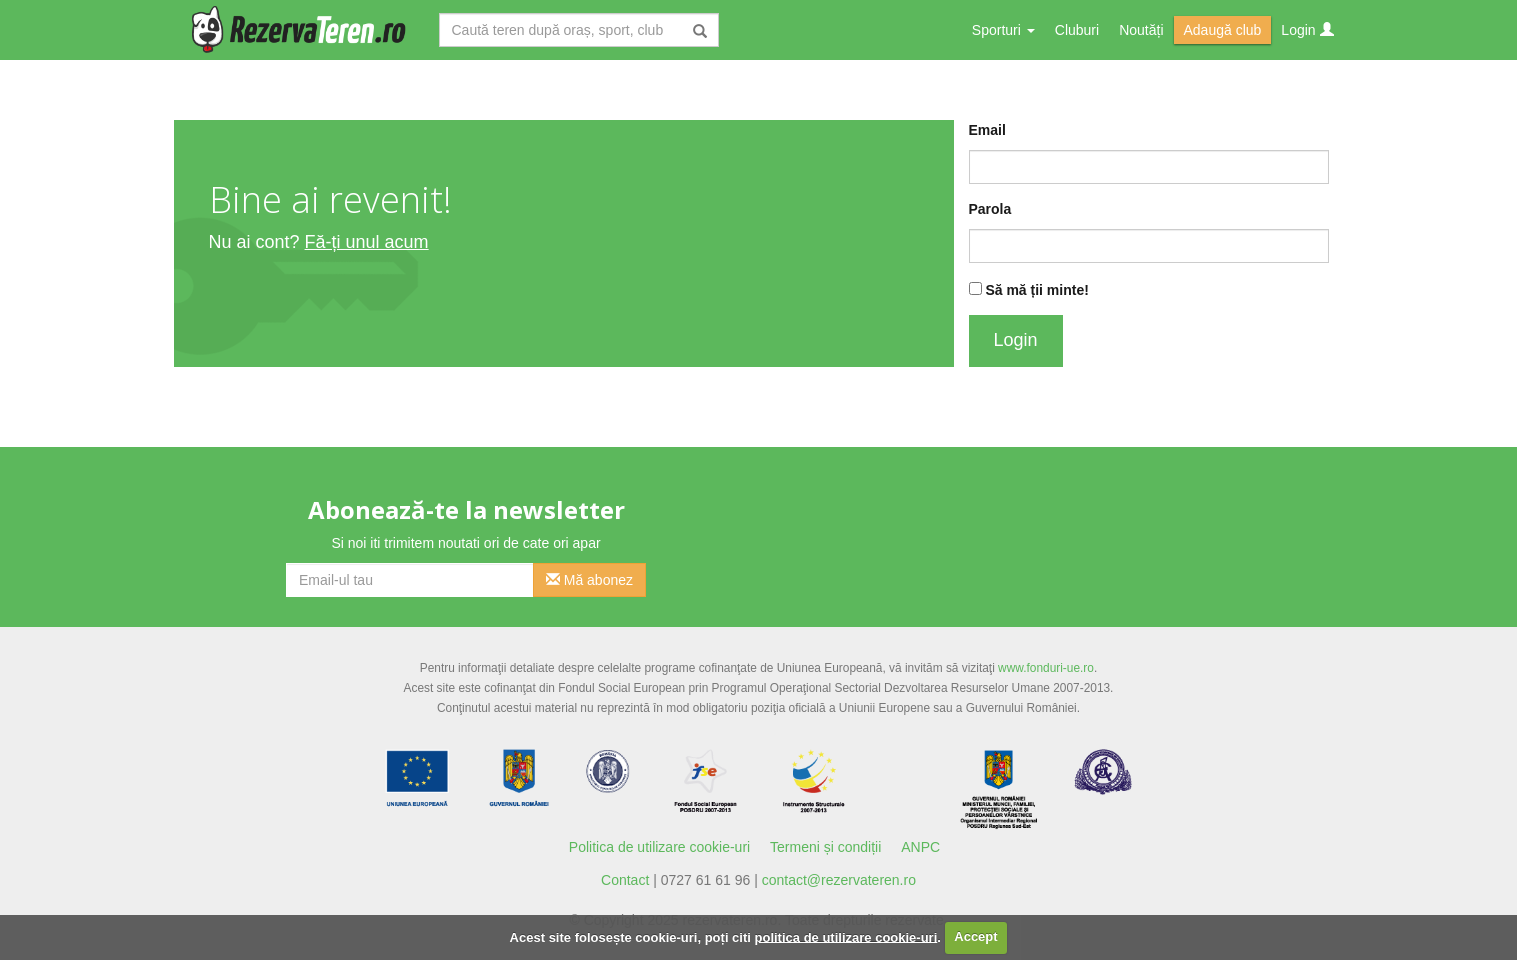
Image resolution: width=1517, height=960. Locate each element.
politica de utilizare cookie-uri (846, 936)
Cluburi (1077, 30)
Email (987, 130)
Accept (975, 936)
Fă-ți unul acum (367, 242)
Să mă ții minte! (1036, 290)
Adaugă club (1223, 30)
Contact (625, 880)
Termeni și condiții (825, 847)
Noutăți (1141, 30)
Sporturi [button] (1003, 30)
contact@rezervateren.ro (839, 880)
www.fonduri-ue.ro (1046, 668)
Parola (990, 209)
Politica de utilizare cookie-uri (659, 847)
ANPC (920, 847)
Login (1307, 30)
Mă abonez (589, 580)
